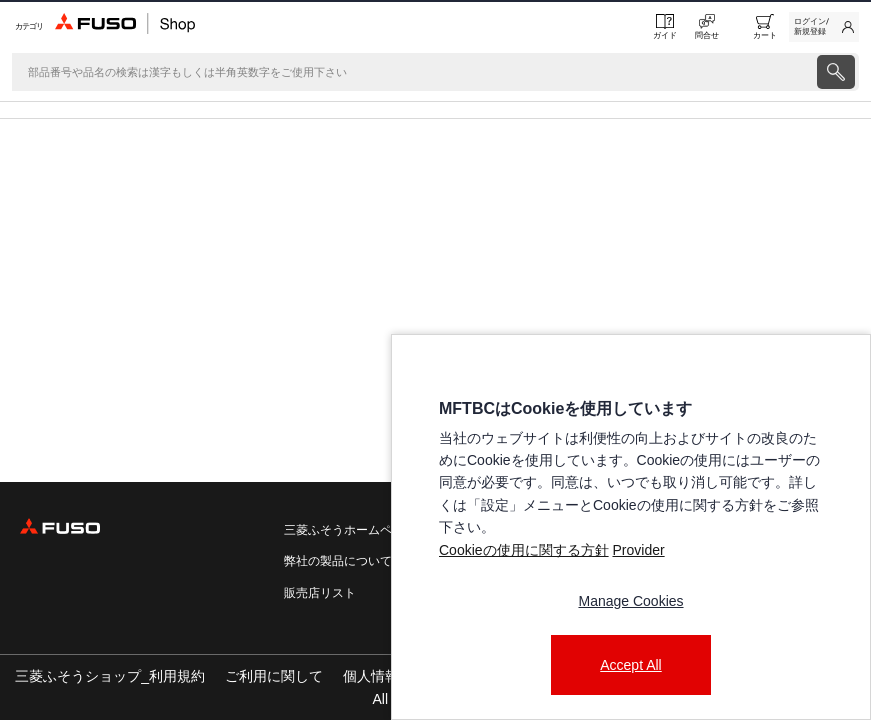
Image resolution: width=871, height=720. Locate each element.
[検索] (412, 72)
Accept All (630, 665)
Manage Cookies (630, 601)
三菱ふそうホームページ (350, 530)
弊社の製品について (338, 561)
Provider (638, 550)
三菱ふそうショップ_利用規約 (110, 676)
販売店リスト (320, 593)
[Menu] (27, 26)
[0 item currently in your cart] (765, 27)
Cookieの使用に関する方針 (524, 550)
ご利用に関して (274, 676)
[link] (824, 27)
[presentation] (435, 360)
